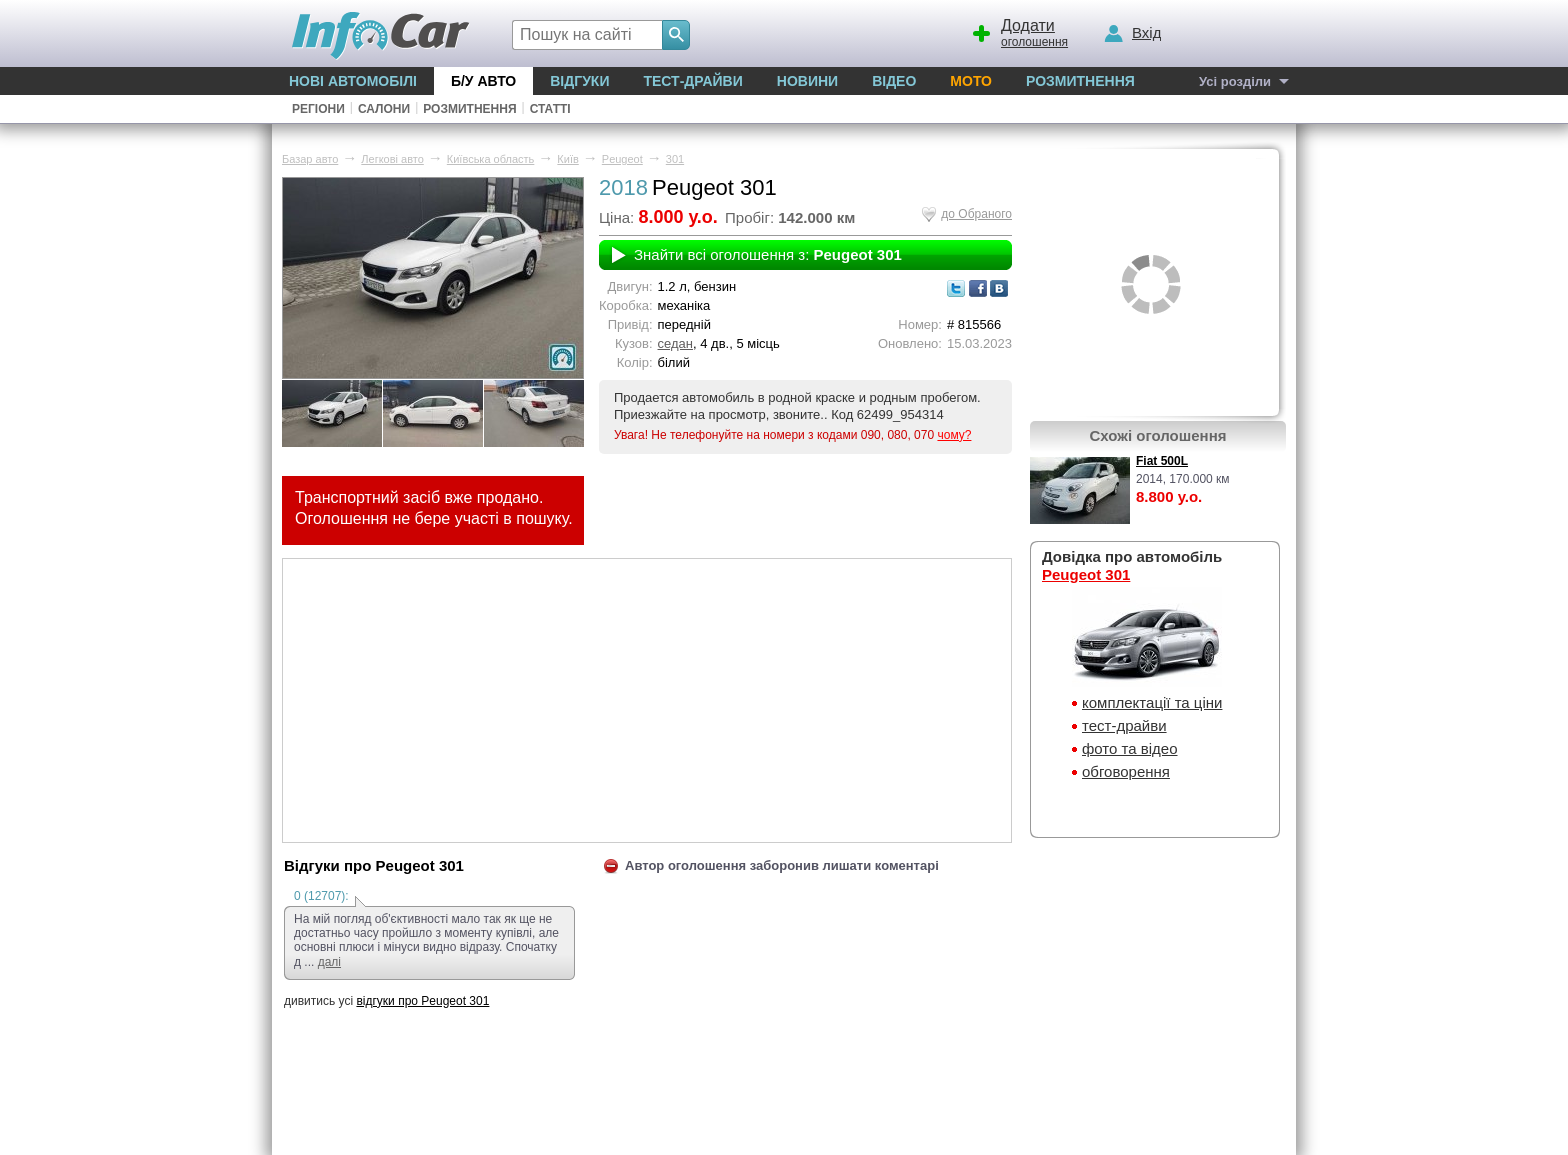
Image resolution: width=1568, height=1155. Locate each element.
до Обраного (976, 214)
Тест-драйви (692, 81)
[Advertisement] (647, 699)
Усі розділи (1235, 81)
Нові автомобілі (353, 81)
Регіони (318, 109)
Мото (971, 81)
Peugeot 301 (1086, 574)
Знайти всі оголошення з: (768, 254)
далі (329, 962)
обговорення (1126, 771)
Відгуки (579, 81)
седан (675, 343)
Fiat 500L (1162, 461)
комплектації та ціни (1152, 702)
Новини (807, 81)
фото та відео (1130, 748)
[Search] (676, 35)
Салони (384, 109)
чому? (954, 435)
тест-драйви (1124, 725)
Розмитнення (1080, 81)
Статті (550, 109)
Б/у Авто (483, 81)
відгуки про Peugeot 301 (422, 1001)
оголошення (1019, 31)
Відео (894, 81)
